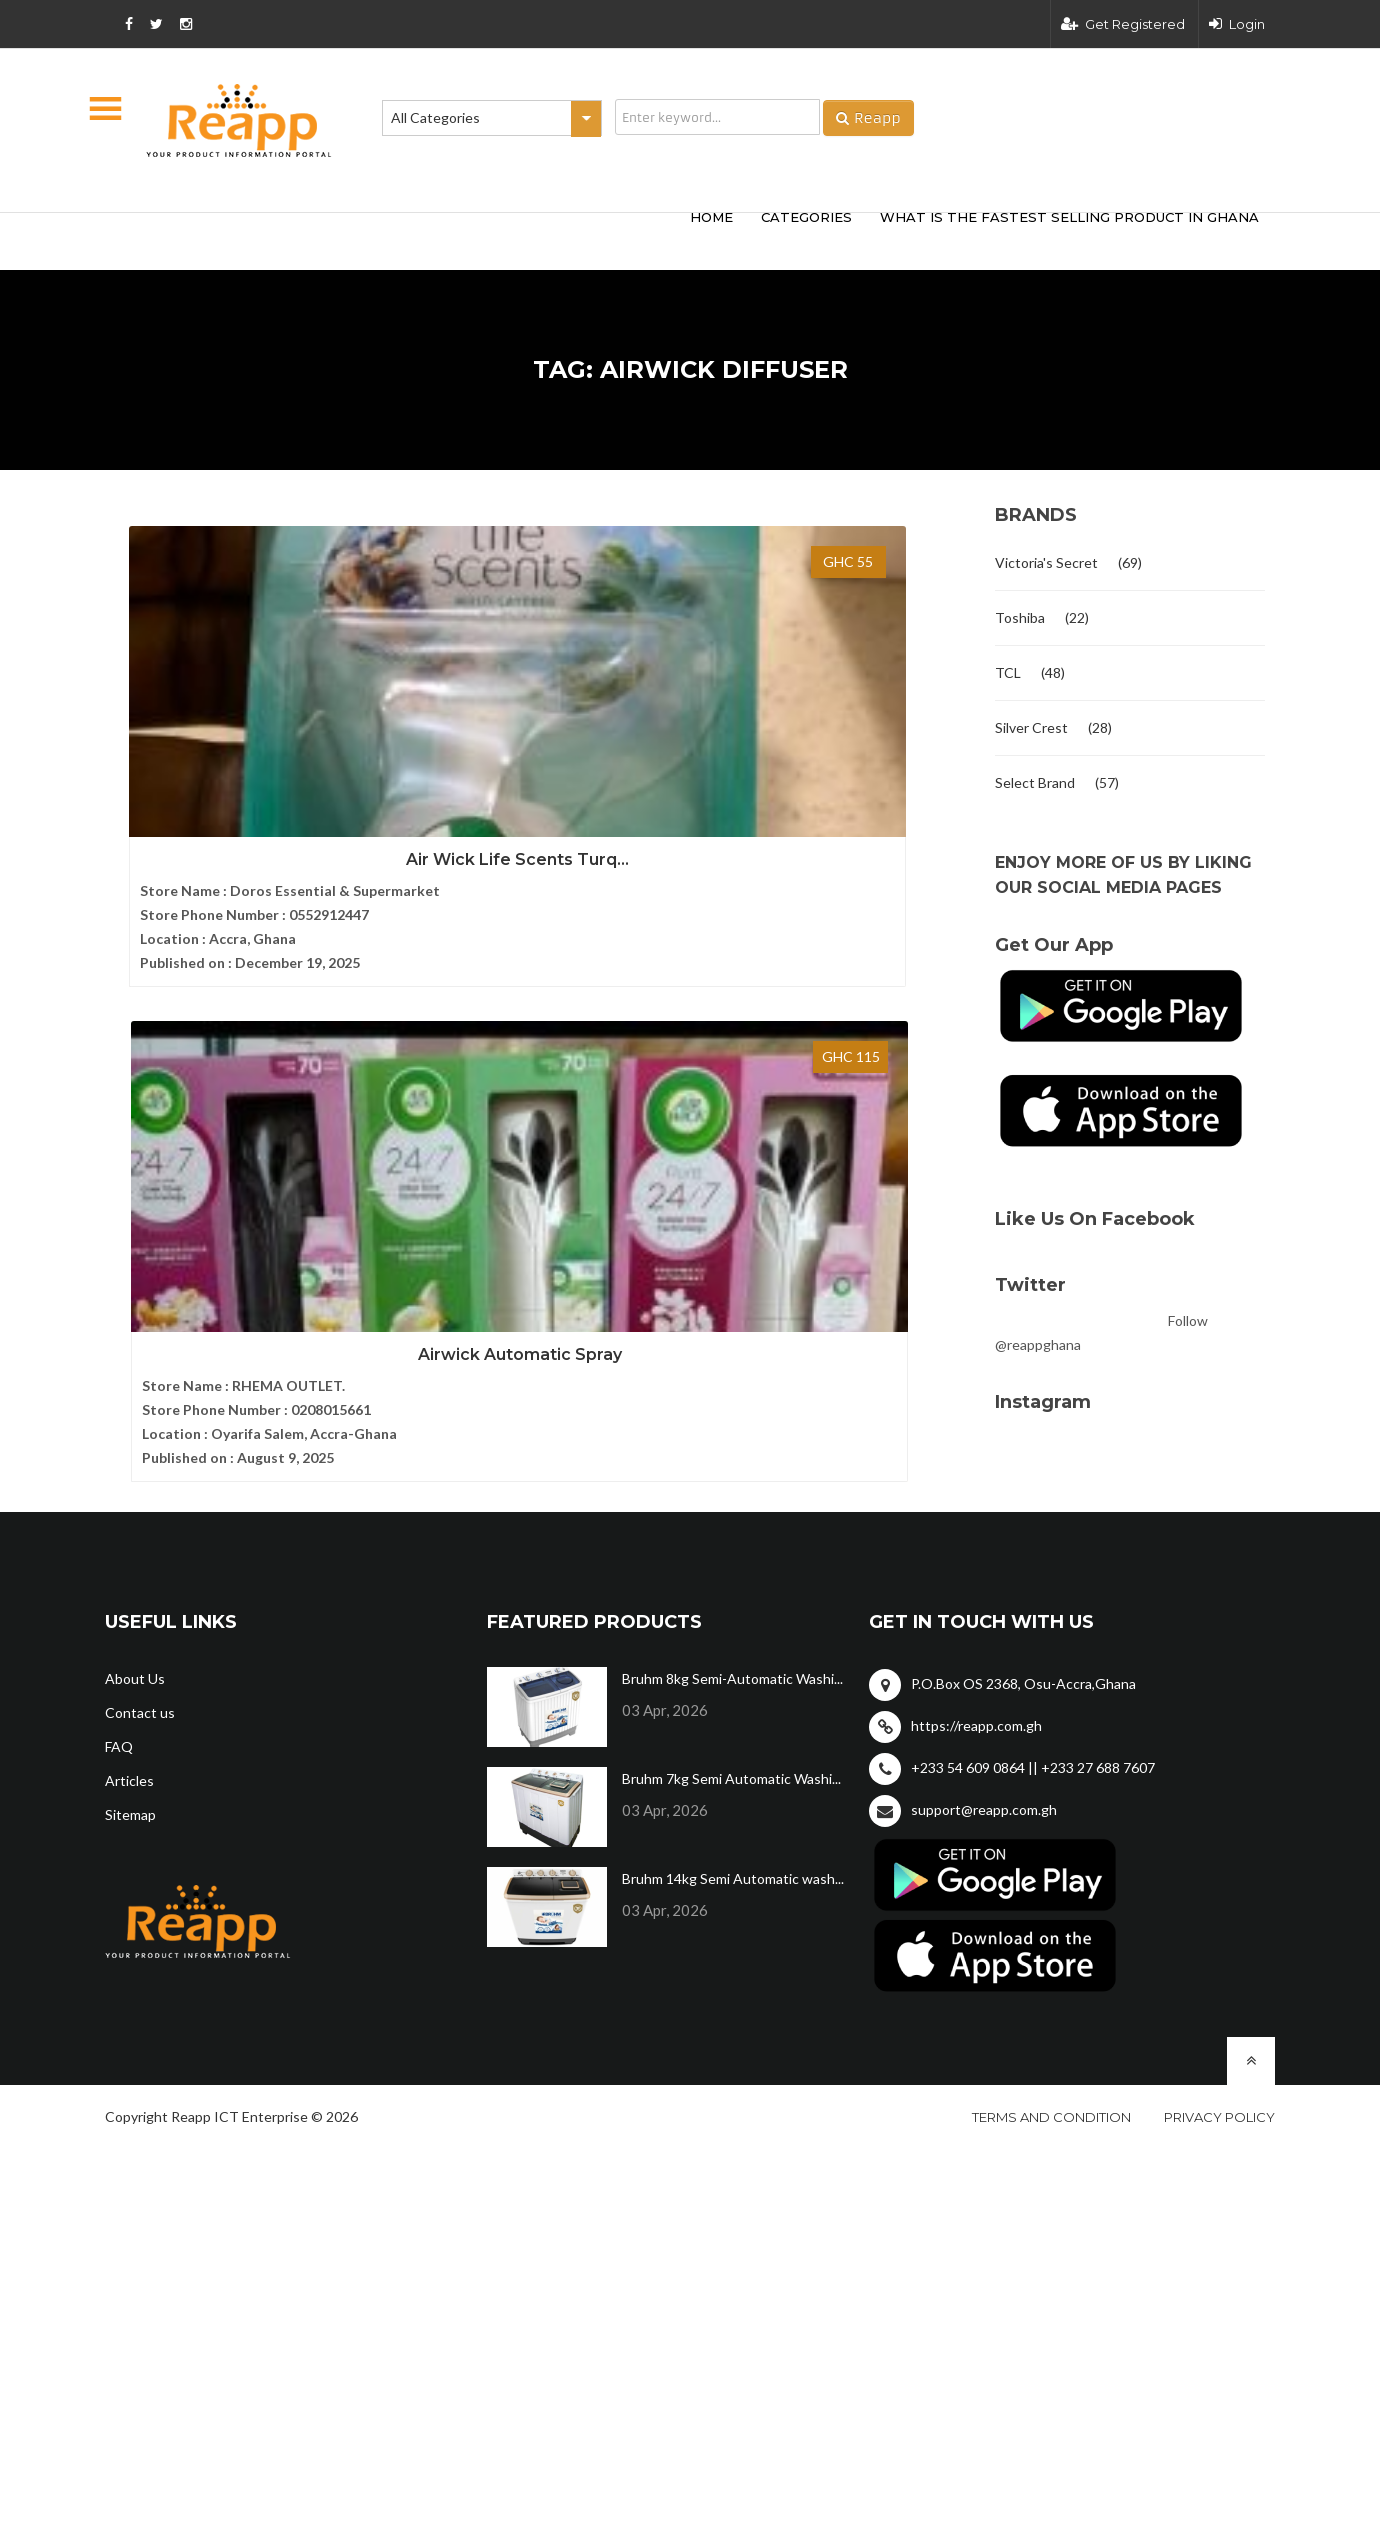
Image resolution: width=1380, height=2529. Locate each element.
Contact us (140, 1684)
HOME (711, 217)
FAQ (119, 1718)
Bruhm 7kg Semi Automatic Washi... (731, 1750)
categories (806, 217)
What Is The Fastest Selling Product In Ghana (1069, 217)
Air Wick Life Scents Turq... (240, 768)
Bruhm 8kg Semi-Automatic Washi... (732, 1650)
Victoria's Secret (1046, 562)
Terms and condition (1051, 2089)
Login (1237, 24)
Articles (129, 1752)
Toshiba (1020, 617)
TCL (1008, 672)
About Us (135, 1650)
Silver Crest (1031, 727)
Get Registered (1123, 24)
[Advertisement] (400, 238)
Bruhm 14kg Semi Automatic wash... (733, 1850)
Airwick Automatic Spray (540, 768)
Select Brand (1035, 782)
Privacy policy (1219, 2089)
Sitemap (130, 1786)
